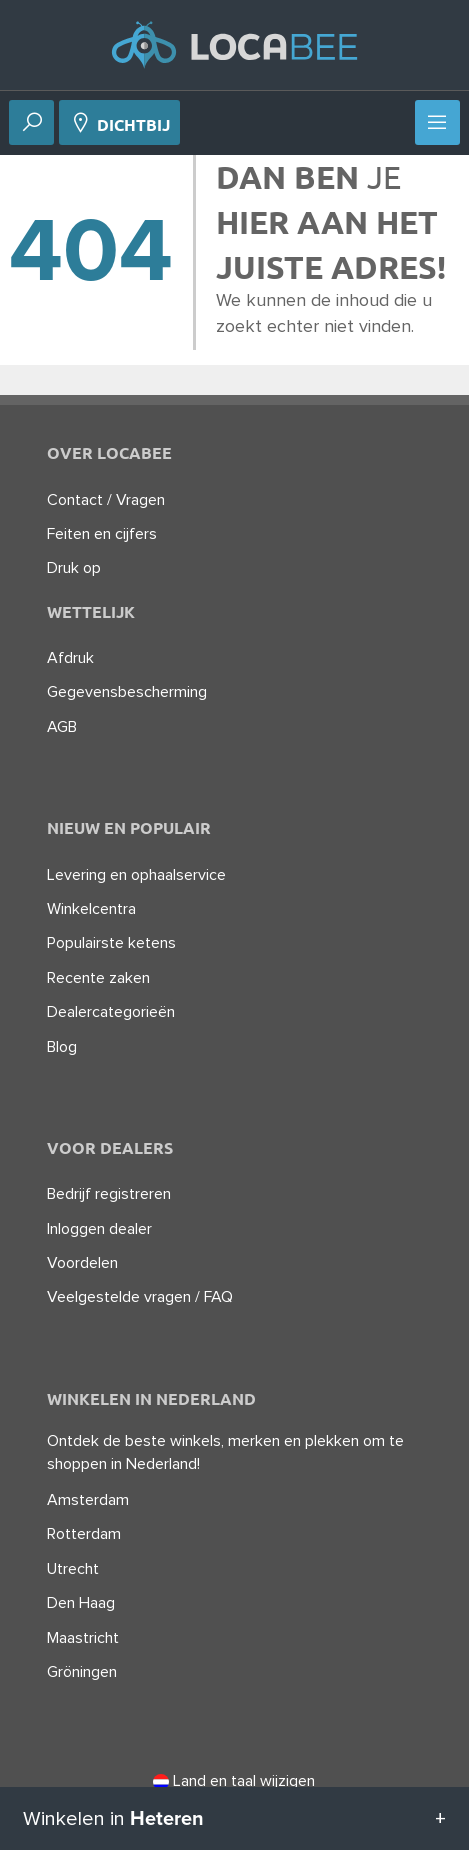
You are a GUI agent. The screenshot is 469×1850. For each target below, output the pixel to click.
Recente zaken (98, 978)
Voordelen (82, 1263)
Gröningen (82, 1672)
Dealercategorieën (111, 1012)
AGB (62, 727)
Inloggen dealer (99, 1229)
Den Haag (81, 1603)
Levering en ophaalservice (136, 875)
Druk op (74, 568)
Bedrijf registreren (109, 1194)
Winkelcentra (91, 909)
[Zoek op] (32, 124)
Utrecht (73, 1569)
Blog (62, 1047)
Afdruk (70, 658)
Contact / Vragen (106, 500)
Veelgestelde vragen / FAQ (140, 1297)
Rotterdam (84, 1534)
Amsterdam (88, 1500)
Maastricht (83, 1638)
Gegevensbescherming (127, 692)
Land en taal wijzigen (234, 1781)
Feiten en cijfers (102, 534)
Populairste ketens (111, 943)
